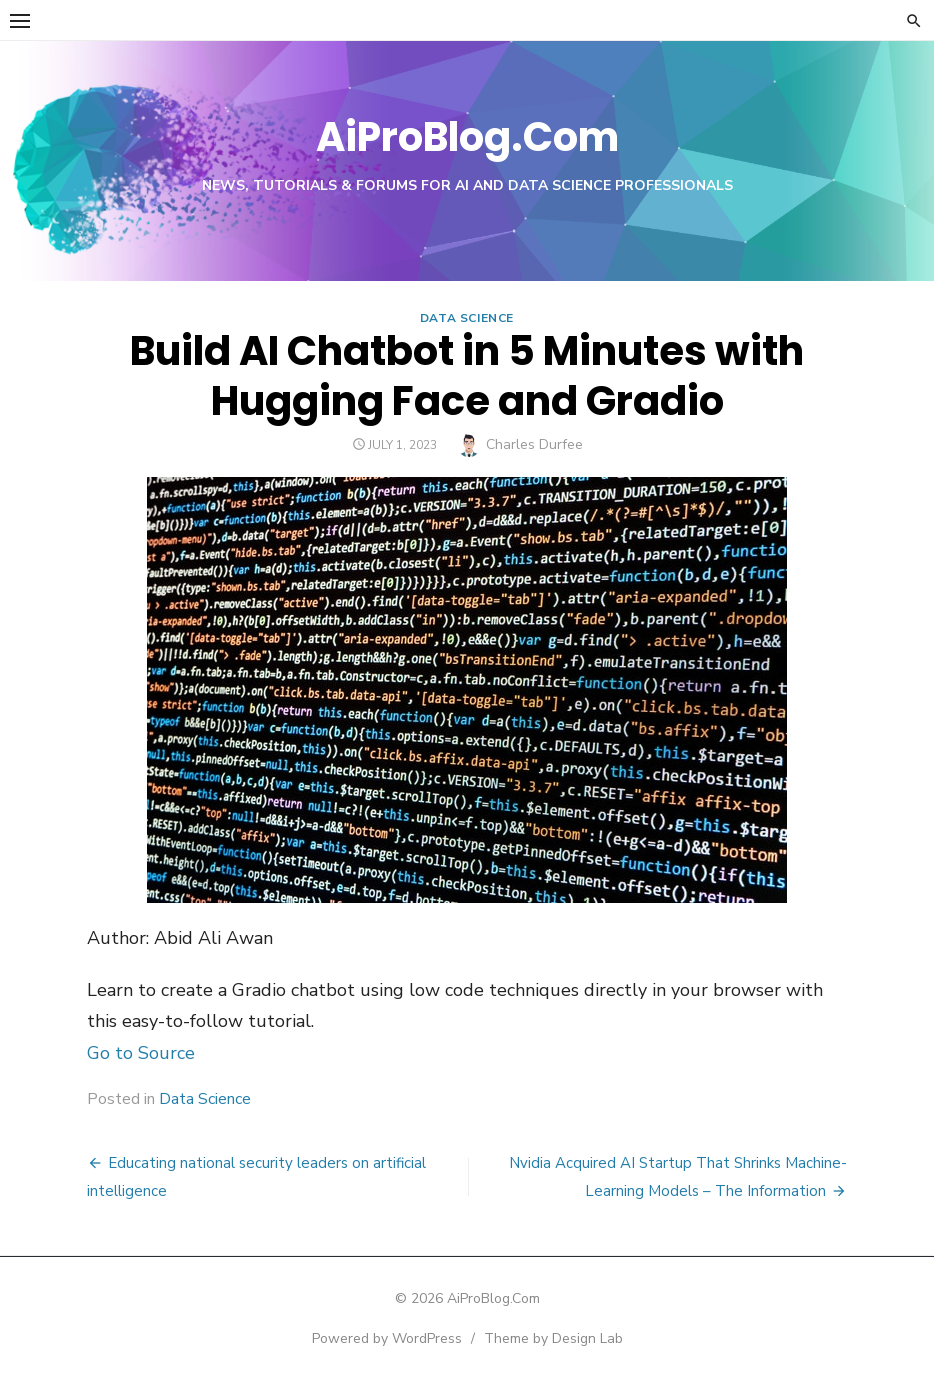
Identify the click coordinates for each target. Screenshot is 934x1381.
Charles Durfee (534, 444)
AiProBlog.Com (467, 137)
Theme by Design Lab (553, 1338)
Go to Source (141, 1053)
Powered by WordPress (387, 1338)
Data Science (467, 318)
